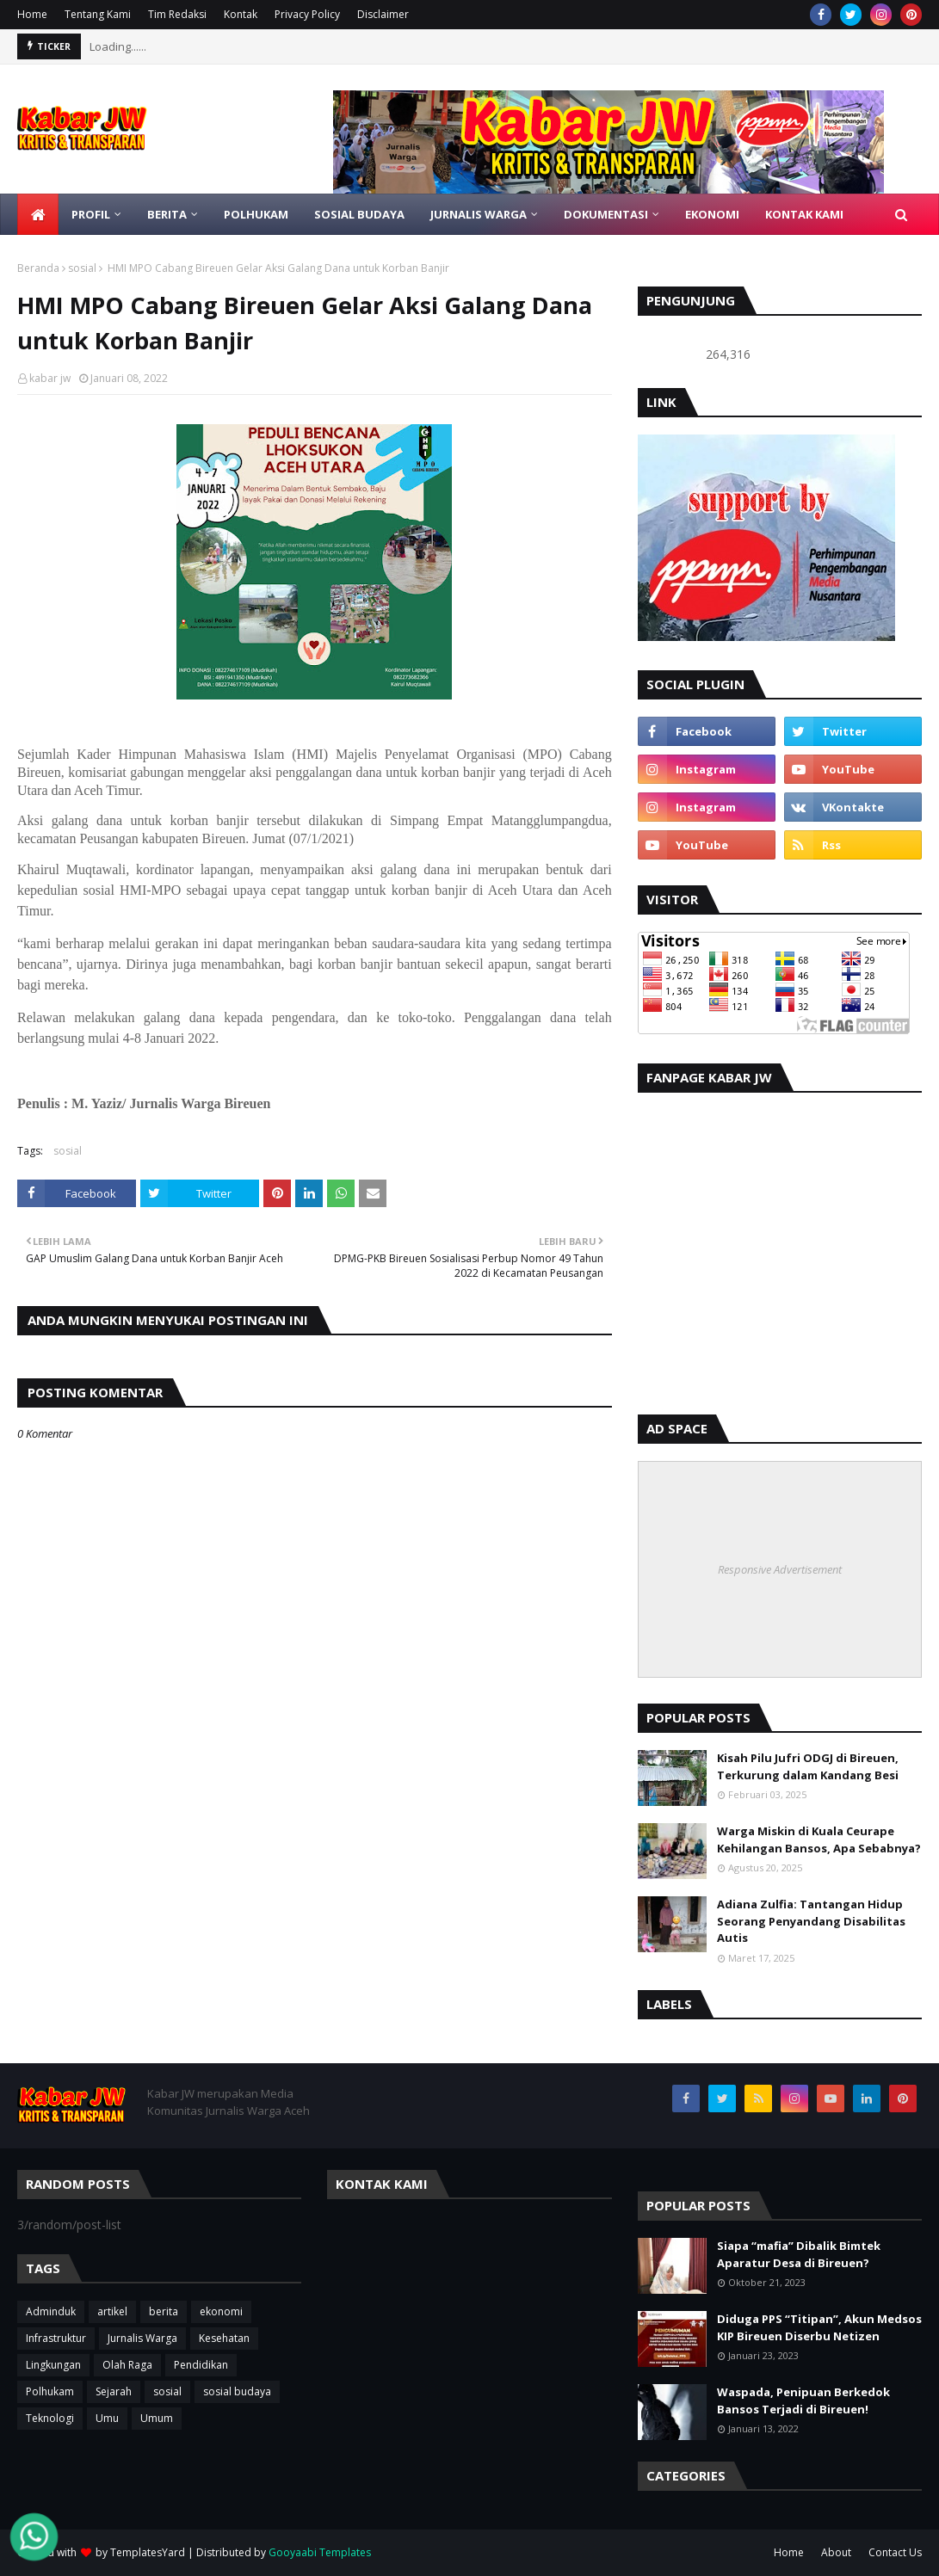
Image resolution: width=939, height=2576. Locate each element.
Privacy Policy (307, 14)
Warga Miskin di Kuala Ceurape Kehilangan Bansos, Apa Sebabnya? (819, 1839)
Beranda (38, 268)
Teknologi (50, 2418)
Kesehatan (224, 2338)
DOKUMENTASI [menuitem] (606, 214)
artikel (112, 2311)
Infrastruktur (56, 2338)
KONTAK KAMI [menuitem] (804, 214)
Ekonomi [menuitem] (712, 214)
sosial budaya (237, 2391)
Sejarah (114, 2391)
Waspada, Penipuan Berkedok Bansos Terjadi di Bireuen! (803, 2400)
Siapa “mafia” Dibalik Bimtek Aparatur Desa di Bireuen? (798, 2254)
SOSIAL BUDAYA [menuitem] (359, 214)
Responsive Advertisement (780, 1569)
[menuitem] (38, 214)
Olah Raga (127, 2364)
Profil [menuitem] (90, 214)
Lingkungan (53, 2364)
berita (163, 2311)
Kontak (240, 14)
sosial (82, 268)
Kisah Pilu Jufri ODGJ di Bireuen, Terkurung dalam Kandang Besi (808, 1766)
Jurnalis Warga (142, 2338)
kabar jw (50, 378)
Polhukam (50, 2391)
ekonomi (221, 2311)
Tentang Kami (98, 14)
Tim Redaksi (177, 14)
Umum (156, 2418)
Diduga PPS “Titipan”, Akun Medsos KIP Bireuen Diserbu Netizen (819, 2327)
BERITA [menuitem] (167, 214)
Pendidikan (201, 2364)
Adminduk (51, 2311)
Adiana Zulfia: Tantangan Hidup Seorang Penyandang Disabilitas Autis (811, 1920)
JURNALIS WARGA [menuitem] (478, 214)
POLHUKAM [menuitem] (256, 214)
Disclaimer (383, 14)
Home (32, 14)
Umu (107, 2418)
